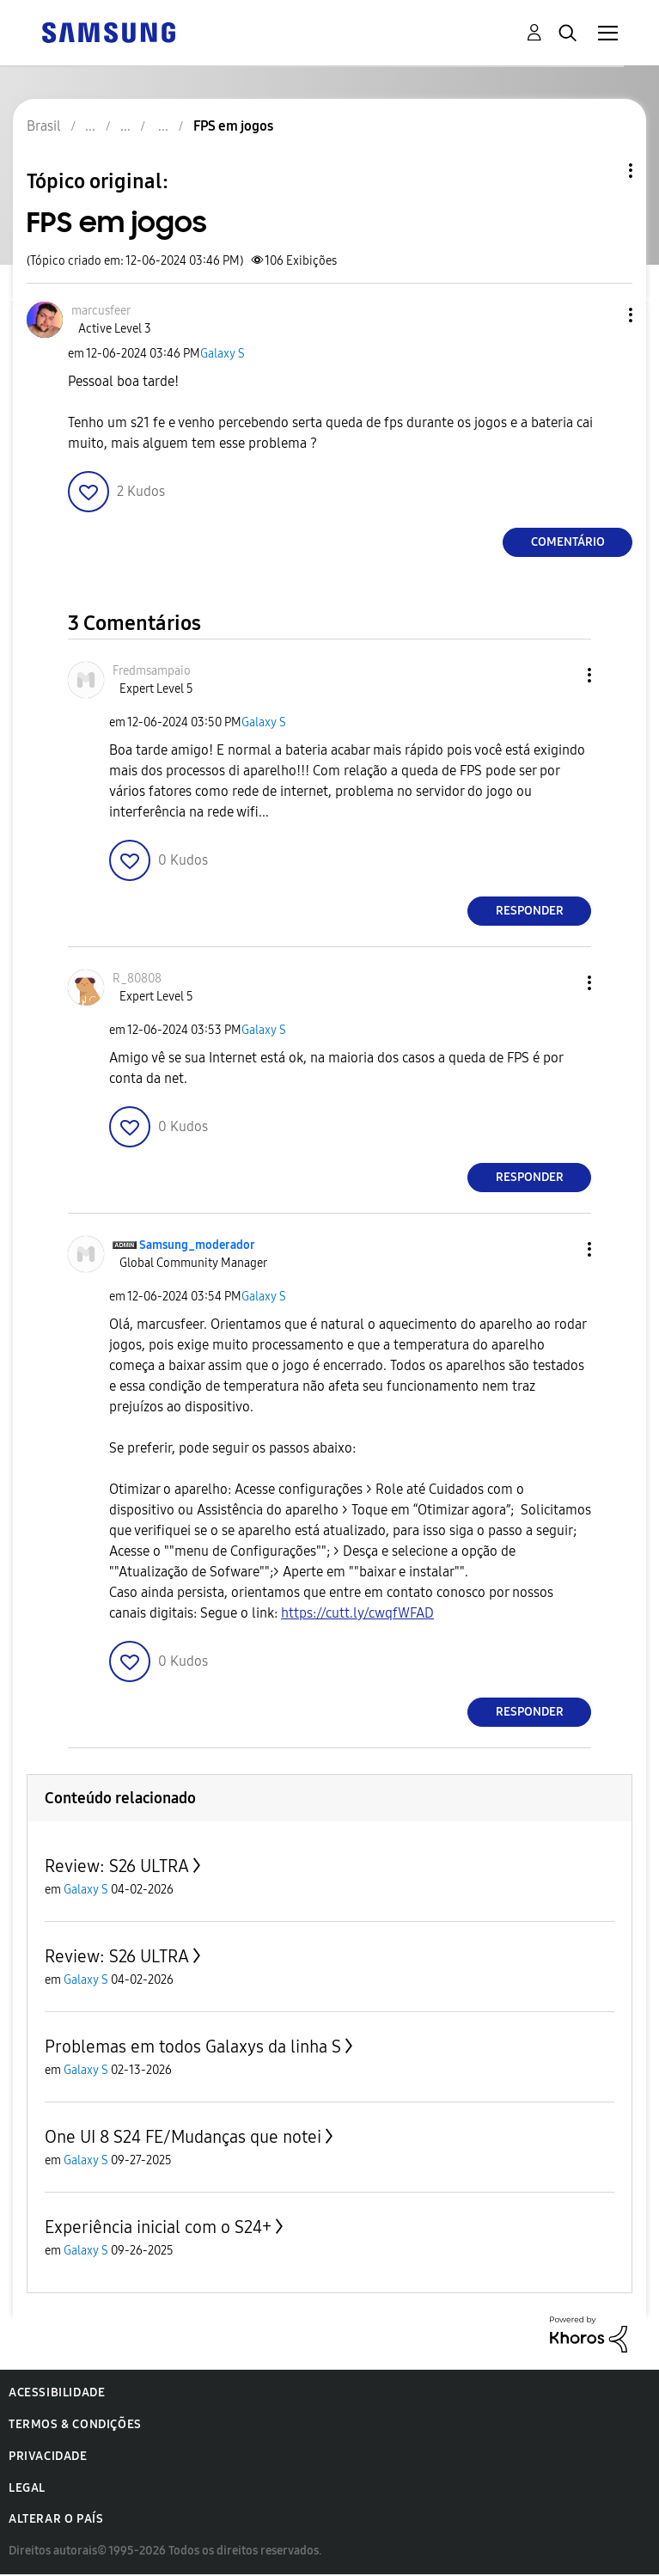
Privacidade (48, 2456)
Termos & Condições (75, 2424)
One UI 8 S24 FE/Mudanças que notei (183, 2136)
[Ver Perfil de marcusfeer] (101, 310)
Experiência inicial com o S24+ (158, 2227)
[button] (602, 315)
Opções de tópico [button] (601, 170)
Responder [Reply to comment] (530, 910)
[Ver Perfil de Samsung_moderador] (197, 1245)
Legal (27, 2488)
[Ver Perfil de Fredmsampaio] (152, 671)
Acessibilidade (57, 2392)
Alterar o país (56, 2519)
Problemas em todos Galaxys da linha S (193, 2046)
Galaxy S (222, 353)
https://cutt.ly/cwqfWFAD (357, 1613)
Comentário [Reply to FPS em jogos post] (568, 542)
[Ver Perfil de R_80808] (137, 978)
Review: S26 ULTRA (117, 1866)
